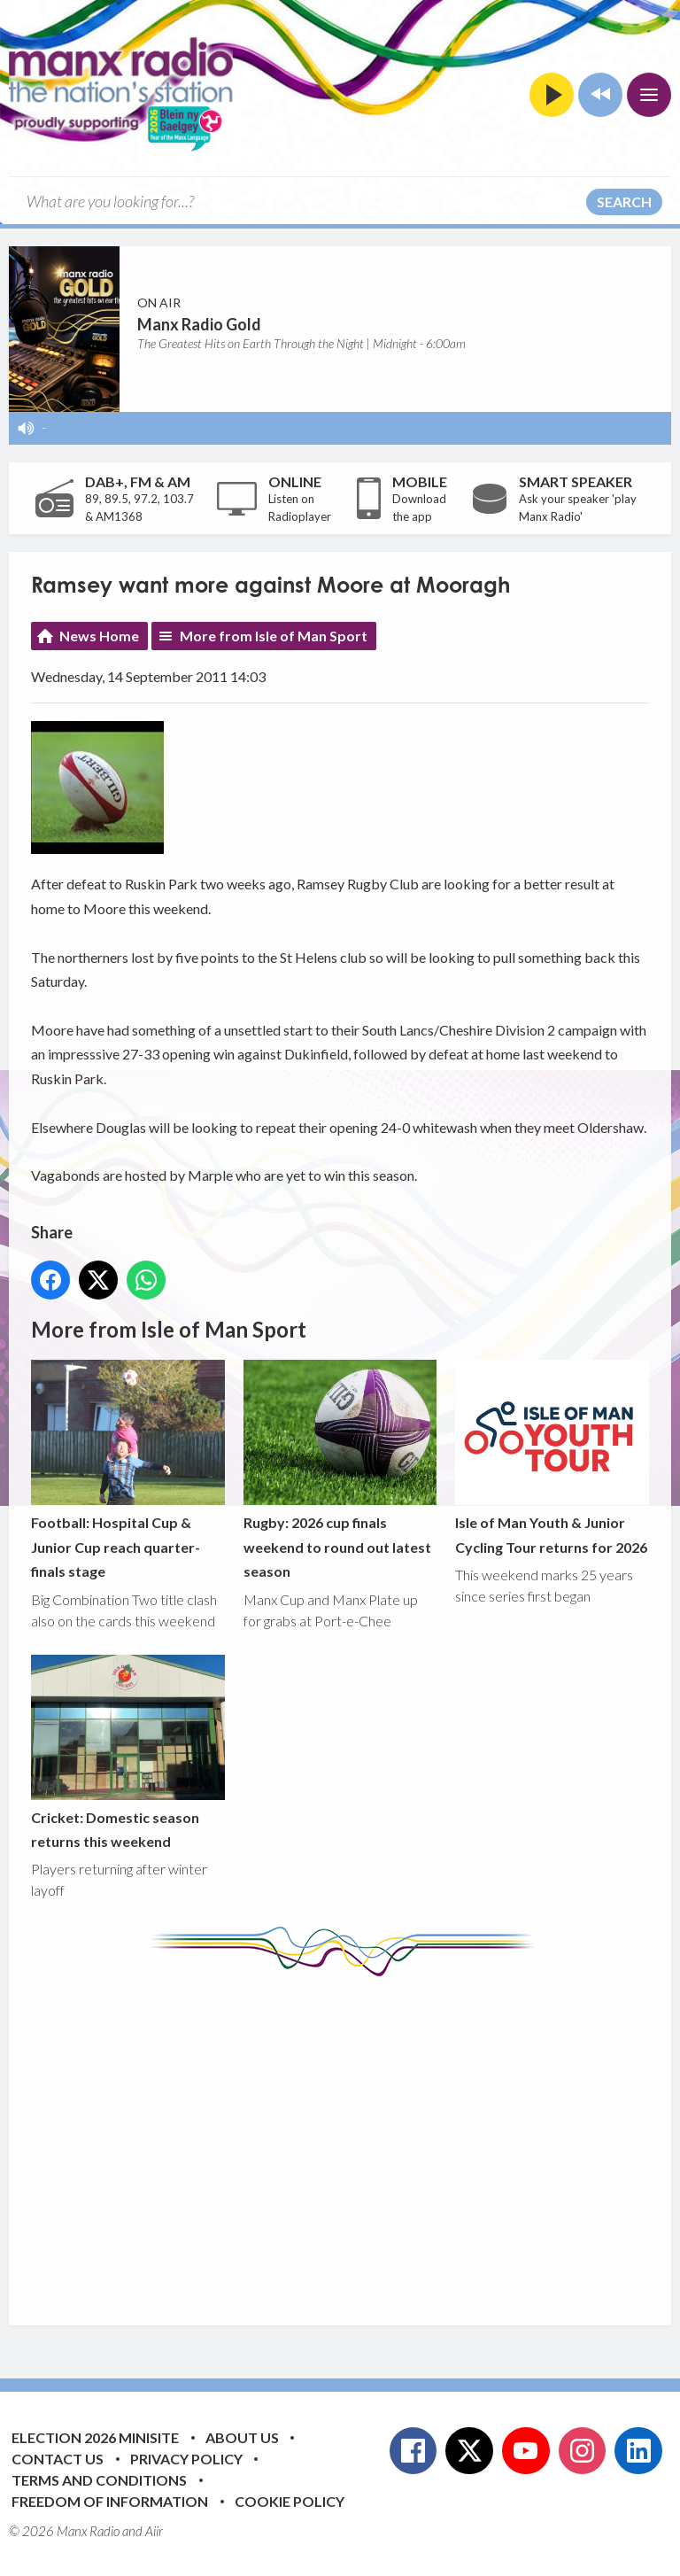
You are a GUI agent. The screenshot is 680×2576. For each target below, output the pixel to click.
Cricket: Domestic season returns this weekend (128, 1752)
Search (624, 201)
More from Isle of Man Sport (273, 635)
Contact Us (58, 2458)
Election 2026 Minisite (95, 2437)
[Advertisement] (355, 2137)
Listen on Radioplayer (299, 508)
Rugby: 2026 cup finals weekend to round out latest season (340, 1470)
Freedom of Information (110, 2501)
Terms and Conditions (99, 2479)
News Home (99, 635)
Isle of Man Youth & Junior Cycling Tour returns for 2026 (552, 1458)
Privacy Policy (186, 2458)
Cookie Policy (289, 2501)
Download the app (419, 508)
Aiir (154, 2531)
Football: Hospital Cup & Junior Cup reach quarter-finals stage (128, 1470)
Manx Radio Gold (199, 324)
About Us (242, 2437)
